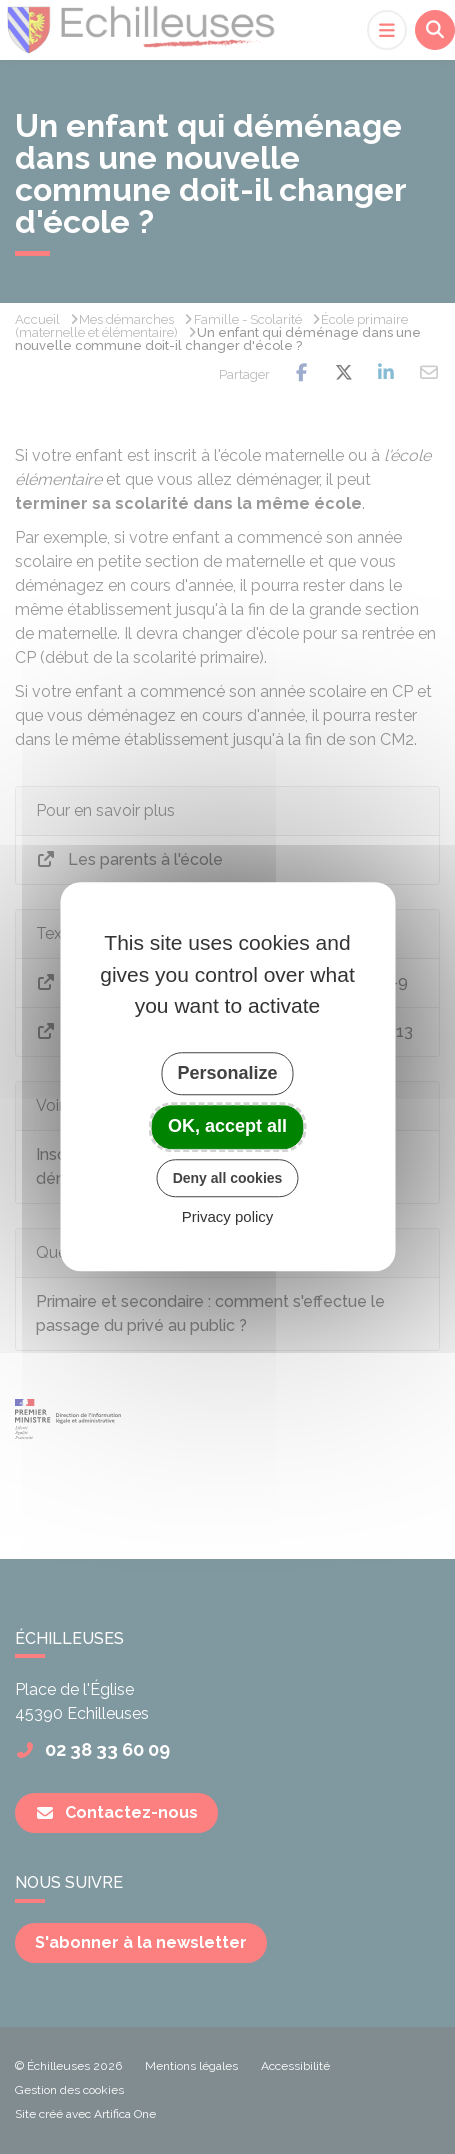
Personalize (227, 1073)
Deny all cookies (228, 1178)
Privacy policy (228, 1217)
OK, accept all (227, 1126)
